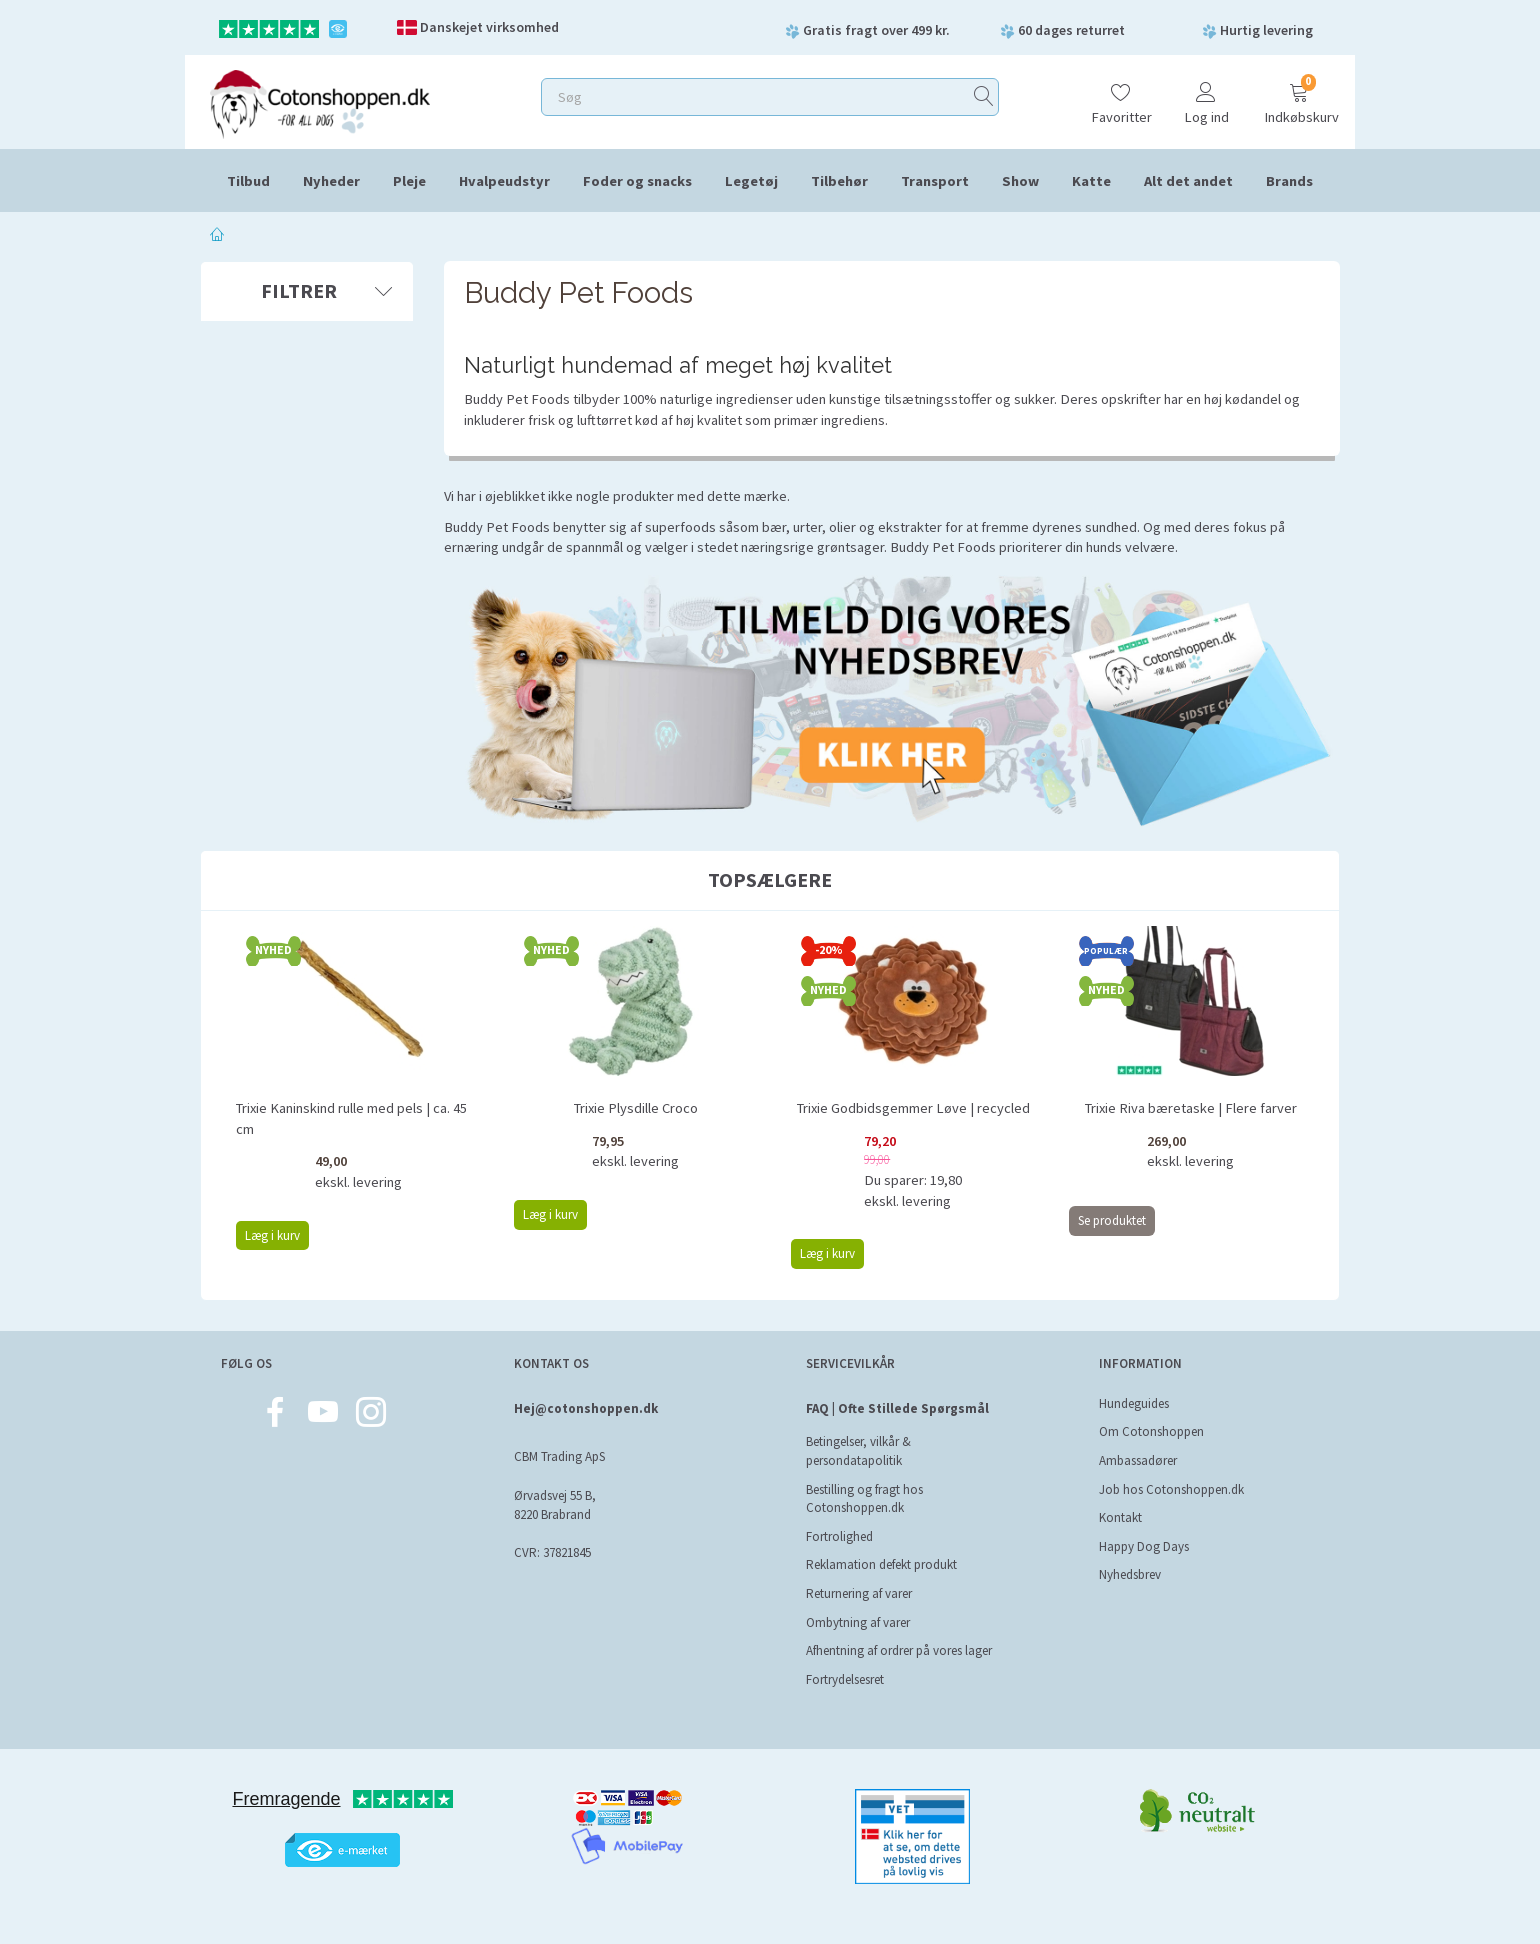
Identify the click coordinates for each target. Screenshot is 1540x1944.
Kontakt (1120, 1517)
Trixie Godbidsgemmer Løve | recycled (913, 1108)
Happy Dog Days (1144, 1546)
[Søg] (984, 97)
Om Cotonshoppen (1151, 1431)
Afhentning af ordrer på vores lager (899, 1650)
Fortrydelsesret (845, 1679)
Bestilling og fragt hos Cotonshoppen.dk (864, 1499)
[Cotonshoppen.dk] (320, 102)
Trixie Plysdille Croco (636, 1108)
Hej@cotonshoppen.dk (586, 1408)
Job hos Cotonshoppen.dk (1171, 1489)
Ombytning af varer (858, 1622)
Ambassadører (1138, 1460)
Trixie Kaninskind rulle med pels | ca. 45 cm (351, 1118)
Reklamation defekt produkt (881, 1564)
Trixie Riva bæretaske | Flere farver (1191, 1108)
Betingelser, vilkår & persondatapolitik (858, 1451)
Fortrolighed (839, 1536)
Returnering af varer (859, 1593)
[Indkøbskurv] (1299, 94)
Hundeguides (1134, 1403)
